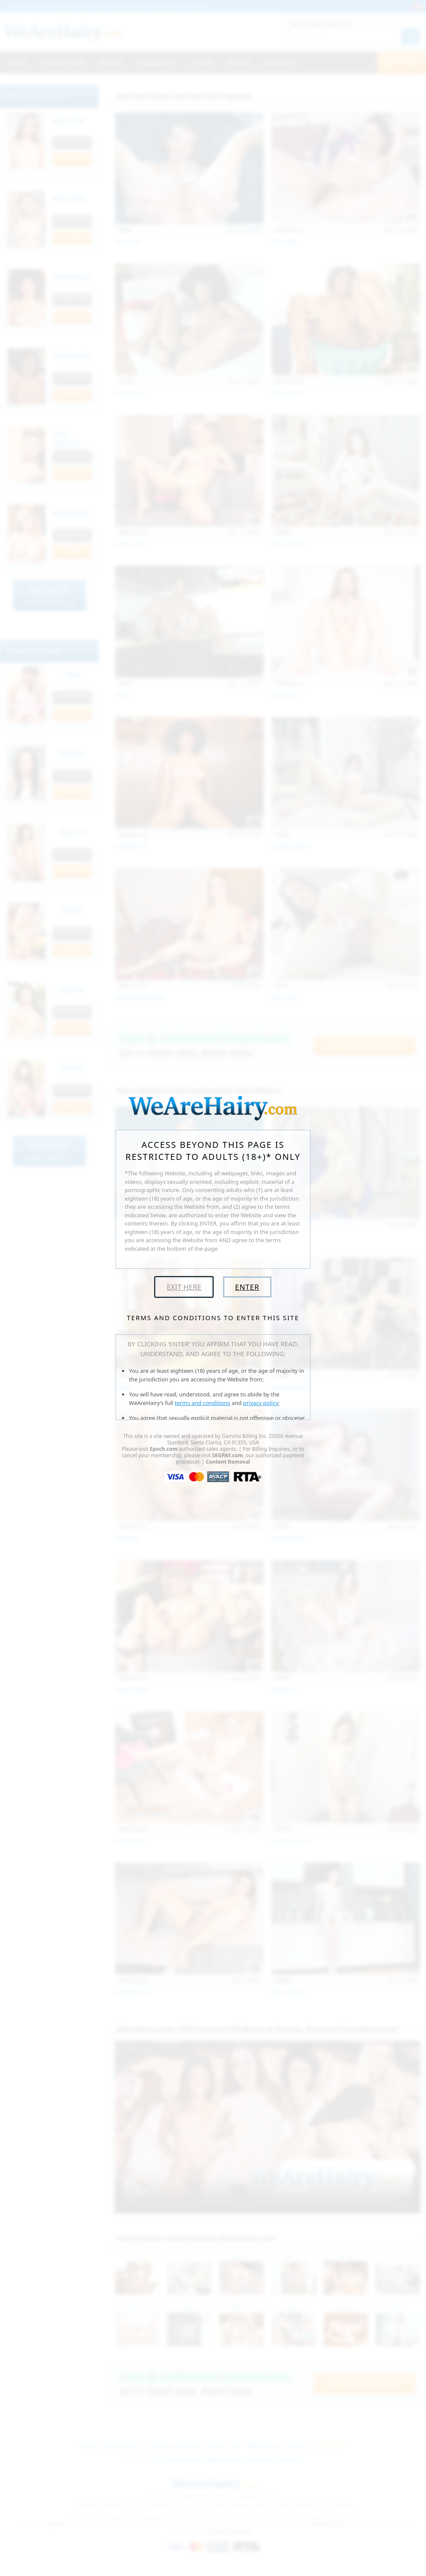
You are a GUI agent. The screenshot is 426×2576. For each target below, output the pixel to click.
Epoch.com (164, 1449)
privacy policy (260, 1403)
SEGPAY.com (227, 1455)
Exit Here (184, 1287)
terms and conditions (202, 1403)
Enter (247, 1287)
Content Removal (228, 1462)
